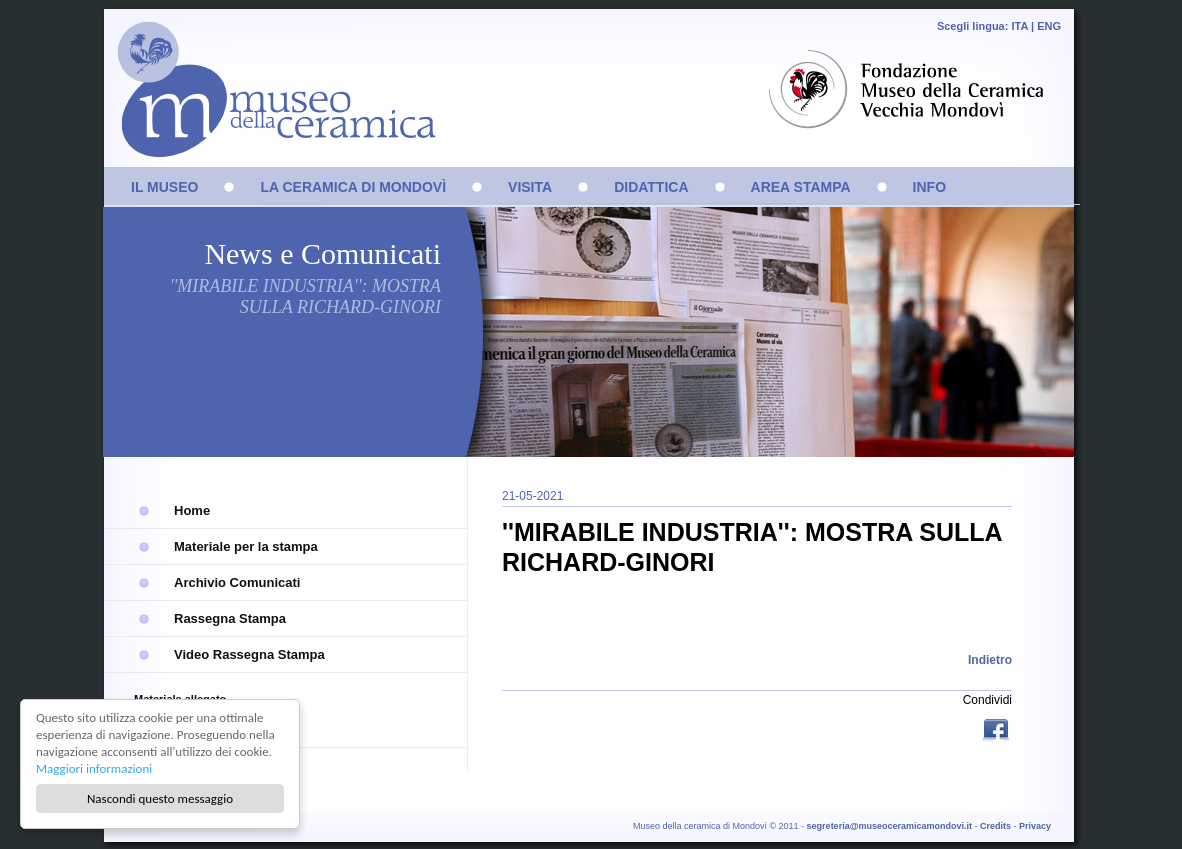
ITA (1019, 26)
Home (192, 510)
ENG (1049, 26)
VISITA (530, 187)
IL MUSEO (164, 187)
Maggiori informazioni (94, 768)
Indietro (990, 660)
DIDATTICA (651, 187)
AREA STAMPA (801, 187)
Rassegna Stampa (230, 618)
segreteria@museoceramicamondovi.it (889, 826)
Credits (995, 826)
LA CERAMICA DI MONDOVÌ (353, 187)
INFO (929, 187)
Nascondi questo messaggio (160, 798)
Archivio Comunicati (237, 582)
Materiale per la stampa (246, 546)
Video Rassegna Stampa (249, 654)
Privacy (1035, 826)
